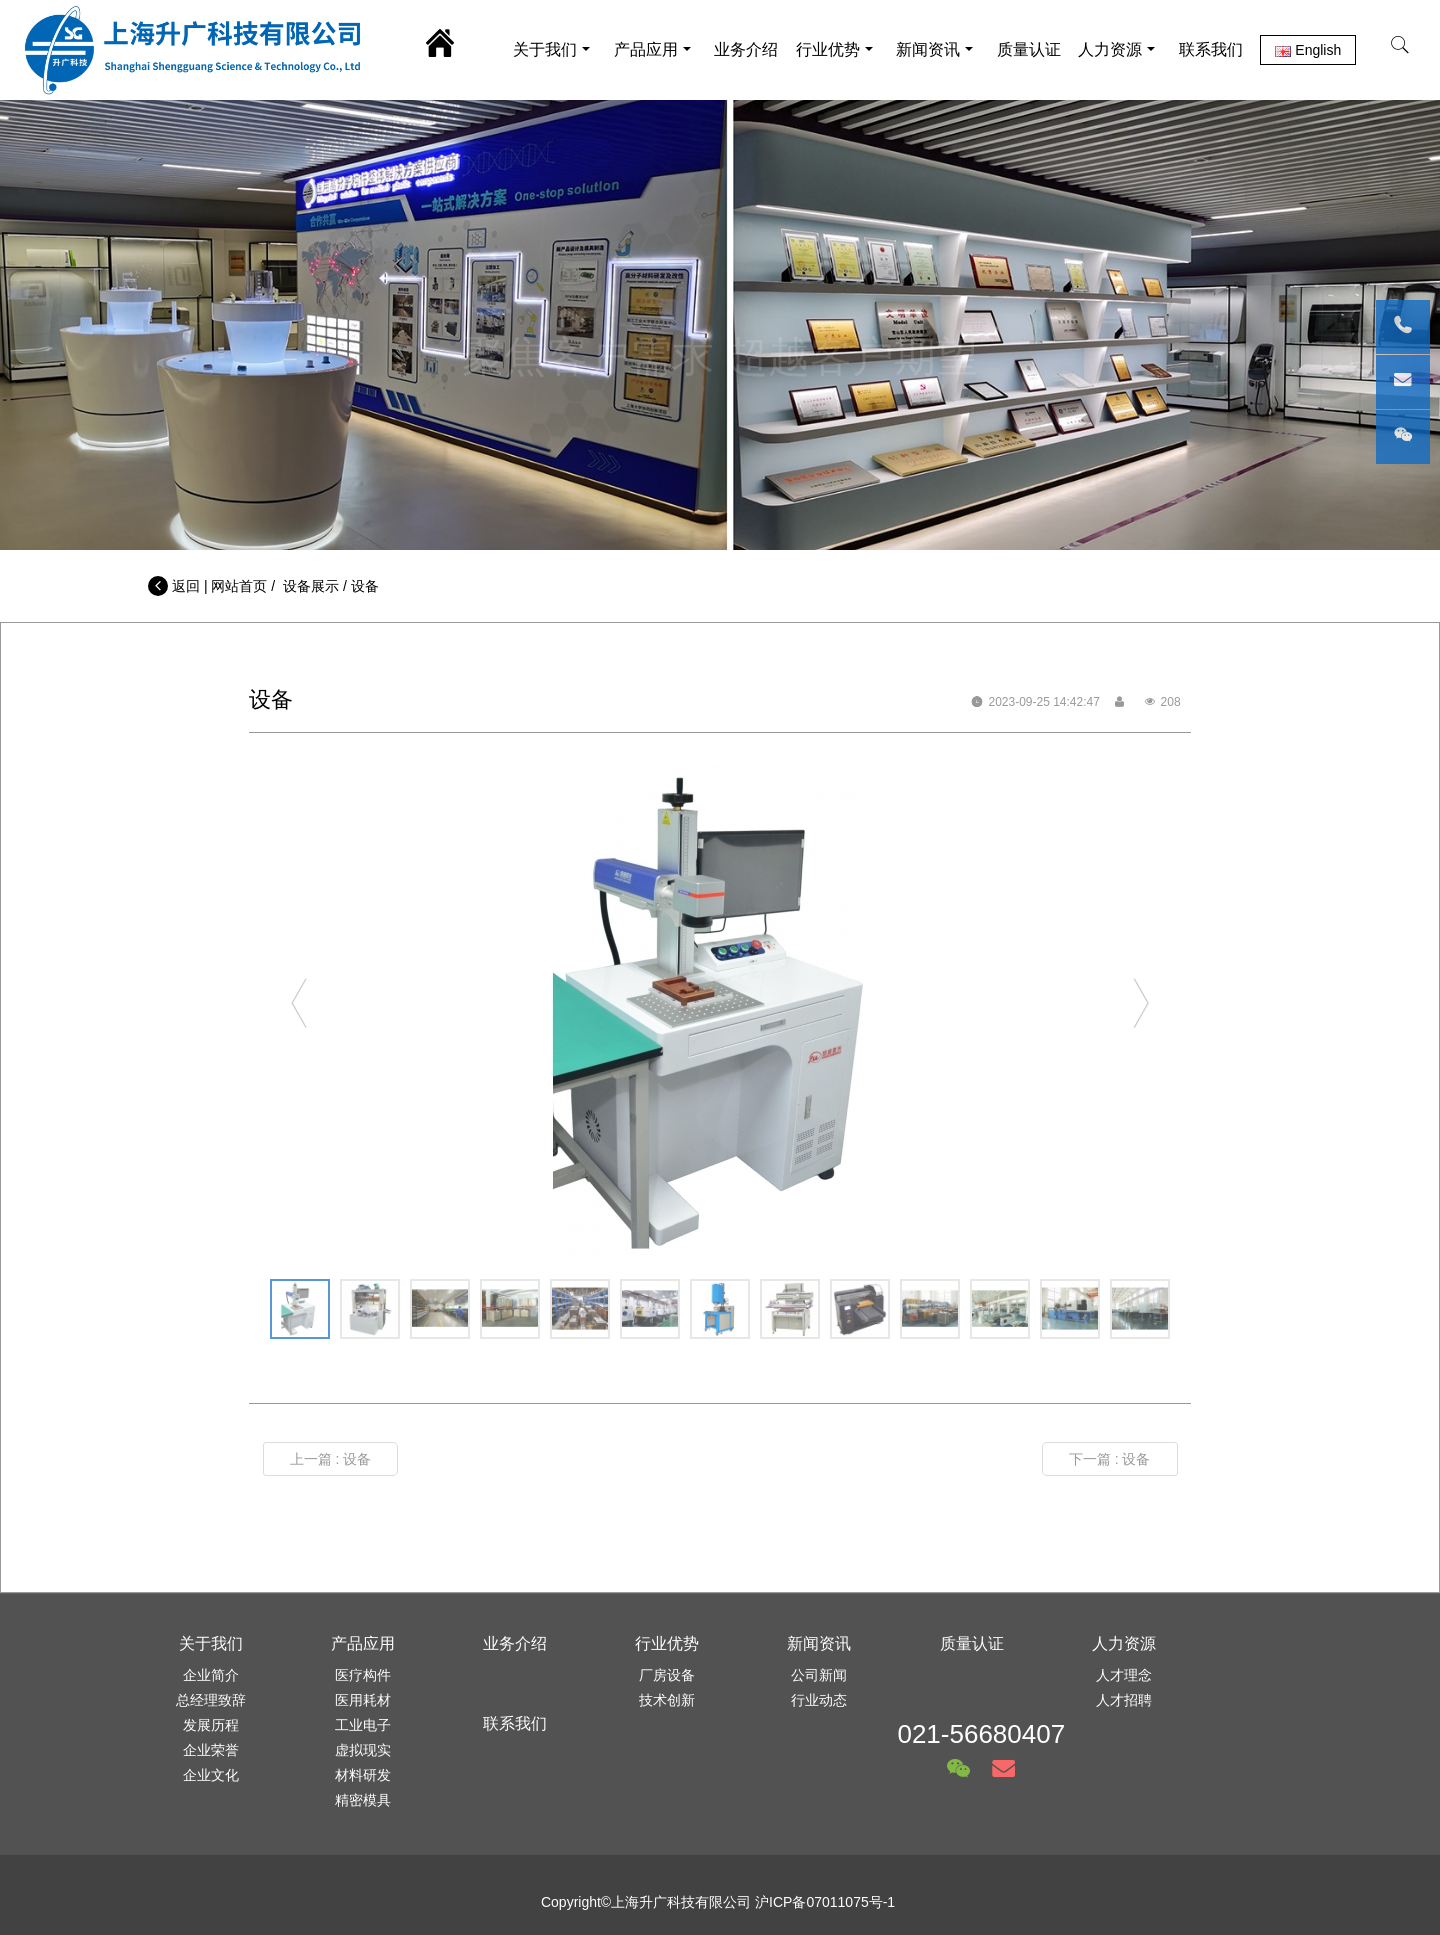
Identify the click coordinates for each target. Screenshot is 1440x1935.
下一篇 (1110, 1459)
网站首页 (239, 586)
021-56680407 (981, 1734)
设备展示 (311, 586)
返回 (174, 586)
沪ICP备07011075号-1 (825, 1902)
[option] (720, 1013)
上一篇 (331, 1459)
